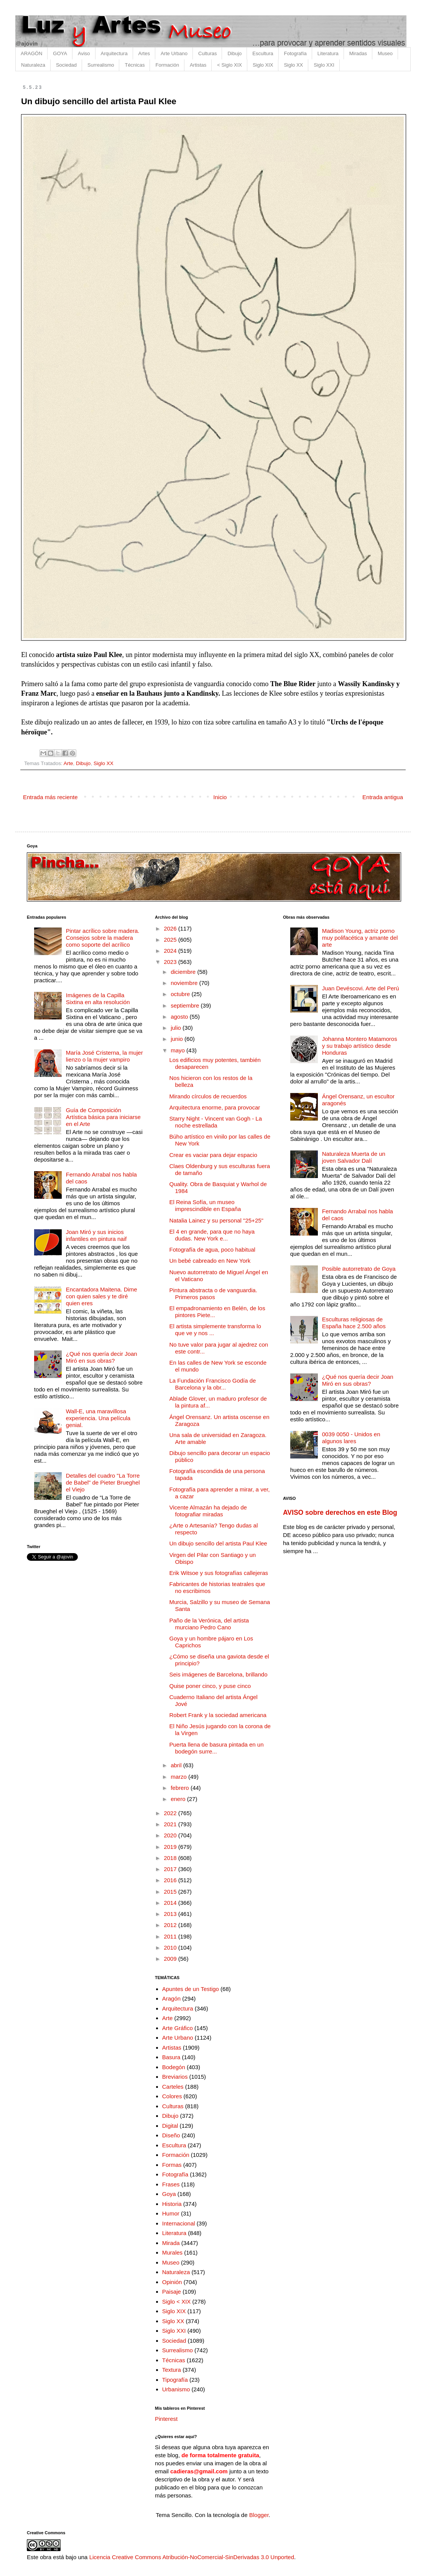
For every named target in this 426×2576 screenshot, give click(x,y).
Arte (68, 763)
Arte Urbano (174, 53)
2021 (171, 1824)
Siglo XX (293, 65)
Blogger (259, 2515)
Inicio (220, 797)
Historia (172, 2204)
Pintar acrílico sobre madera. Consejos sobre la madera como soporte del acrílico (103, 937)
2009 (171, 1958)
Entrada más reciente (50, 797)
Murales (172, 2252)
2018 (171, 1858)
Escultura (262, 53)
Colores (172, 2096)
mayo (178, 1050)
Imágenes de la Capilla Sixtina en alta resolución (98, 998)
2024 (171, 950)
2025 (171, 939)
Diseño (171, 2135)
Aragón (171, 1998)
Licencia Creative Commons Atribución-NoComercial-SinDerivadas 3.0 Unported (191, 2557)
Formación (167, 65)
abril (177, 1765)
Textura (171, 2369)
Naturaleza (33, 65)
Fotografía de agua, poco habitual (212, 1249)
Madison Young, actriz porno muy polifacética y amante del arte (360, 937)
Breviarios (175, 2076)
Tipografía (175, 2379)
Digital (170, 2125)
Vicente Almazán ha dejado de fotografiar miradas (208, 1510)
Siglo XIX (263, 65)
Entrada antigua (382, 797)
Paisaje (171, 2291)
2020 (171, 1835)
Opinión (172, 2282)
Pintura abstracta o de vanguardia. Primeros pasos (213, 1293)
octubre (181, 994)
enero (179, 1799)
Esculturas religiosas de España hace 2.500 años (354, 1322)
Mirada (171, 2243)
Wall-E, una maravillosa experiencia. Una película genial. (98, 1418)
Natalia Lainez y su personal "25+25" (216, 1220)
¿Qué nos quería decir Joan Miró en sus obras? (101, 1357)
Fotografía (295, 53)
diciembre (184, 971)
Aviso (84, 53)
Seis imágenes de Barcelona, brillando (218, 1674)
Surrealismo (100, 65)
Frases (171, 2184)
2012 (171, 1925)
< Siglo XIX (229, 65)
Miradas (358, 53)
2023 (171, 962)
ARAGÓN (31, 53)
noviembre (185, 983)
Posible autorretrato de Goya (359, 1268)
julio (177, 1027)
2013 (171, 1914)
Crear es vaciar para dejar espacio (213, 1155)
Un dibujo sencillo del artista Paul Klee (218, 1543)
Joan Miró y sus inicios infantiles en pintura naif (96, 1235)
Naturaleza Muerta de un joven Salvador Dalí (353, 1157)
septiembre (186, 1005)
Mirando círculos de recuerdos (208, 1096)
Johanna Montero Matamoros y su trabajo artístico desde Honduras (359, 1046)
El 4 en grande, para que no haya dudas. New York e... (212, 1235)
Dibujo (234, 53)
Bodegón (173, 2067)
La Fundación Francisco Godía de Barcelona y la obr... (212, 1384)
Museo (385, 53)
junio (177, 1039)
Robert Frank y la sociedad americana (217, 1715)
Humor (170, 2213)
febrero (181, 1788)
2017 (171, 1869)
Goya (169, 2194)
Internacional (178, 2223)
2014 (171, 1902)
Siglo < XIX (176, 2301)
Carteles (173, 2086)
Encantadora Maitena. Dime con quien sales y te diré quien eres (101, 1296)
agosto (180, 1016)
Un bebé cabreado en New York (210, 1260)
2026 (171, 928)
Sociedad (66, 65)
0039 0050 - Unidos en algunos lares (351, 1437)
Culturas (207, 53)
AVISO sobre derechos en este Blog (340, 1512)
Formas (172, 2164)
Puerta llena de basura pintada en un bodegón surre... (216, 1748)
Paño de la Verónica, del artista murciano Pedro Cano (209, 1623)
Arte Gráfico (177, 2028)
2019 (171, 1847)
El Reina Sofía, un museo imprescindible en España (205, 1205)
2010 (171, 1947)
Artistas (198, 65)
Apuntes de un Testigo (190, 1989)
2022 (171, 1813)
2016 (171, 1880)
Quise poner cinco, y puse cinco (210, 1686)
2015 (171, 1891)
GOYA (60, 53)
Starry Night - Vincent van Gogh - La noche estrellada (215, 1122)
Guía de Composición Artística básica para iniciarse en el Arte (103, 1117)
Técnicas (135, 65)
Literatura (328, 53)
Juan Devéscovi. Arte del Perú (360, 988)
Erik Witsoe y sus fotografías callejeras (218, 1573)
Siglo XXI (324, 65)
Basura (171, 2057)
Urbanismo (176, 2389)
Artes (144, 53)
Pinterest (166, 2418)
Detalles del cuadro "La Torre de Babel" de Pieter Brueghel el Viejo (103, 1482)
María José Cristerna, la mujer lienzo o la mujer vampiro (104, 1056)
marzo (179, 1776)
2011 (171, 1936)
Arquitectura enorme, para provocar (214, 1107)
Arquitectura (114, 53)
